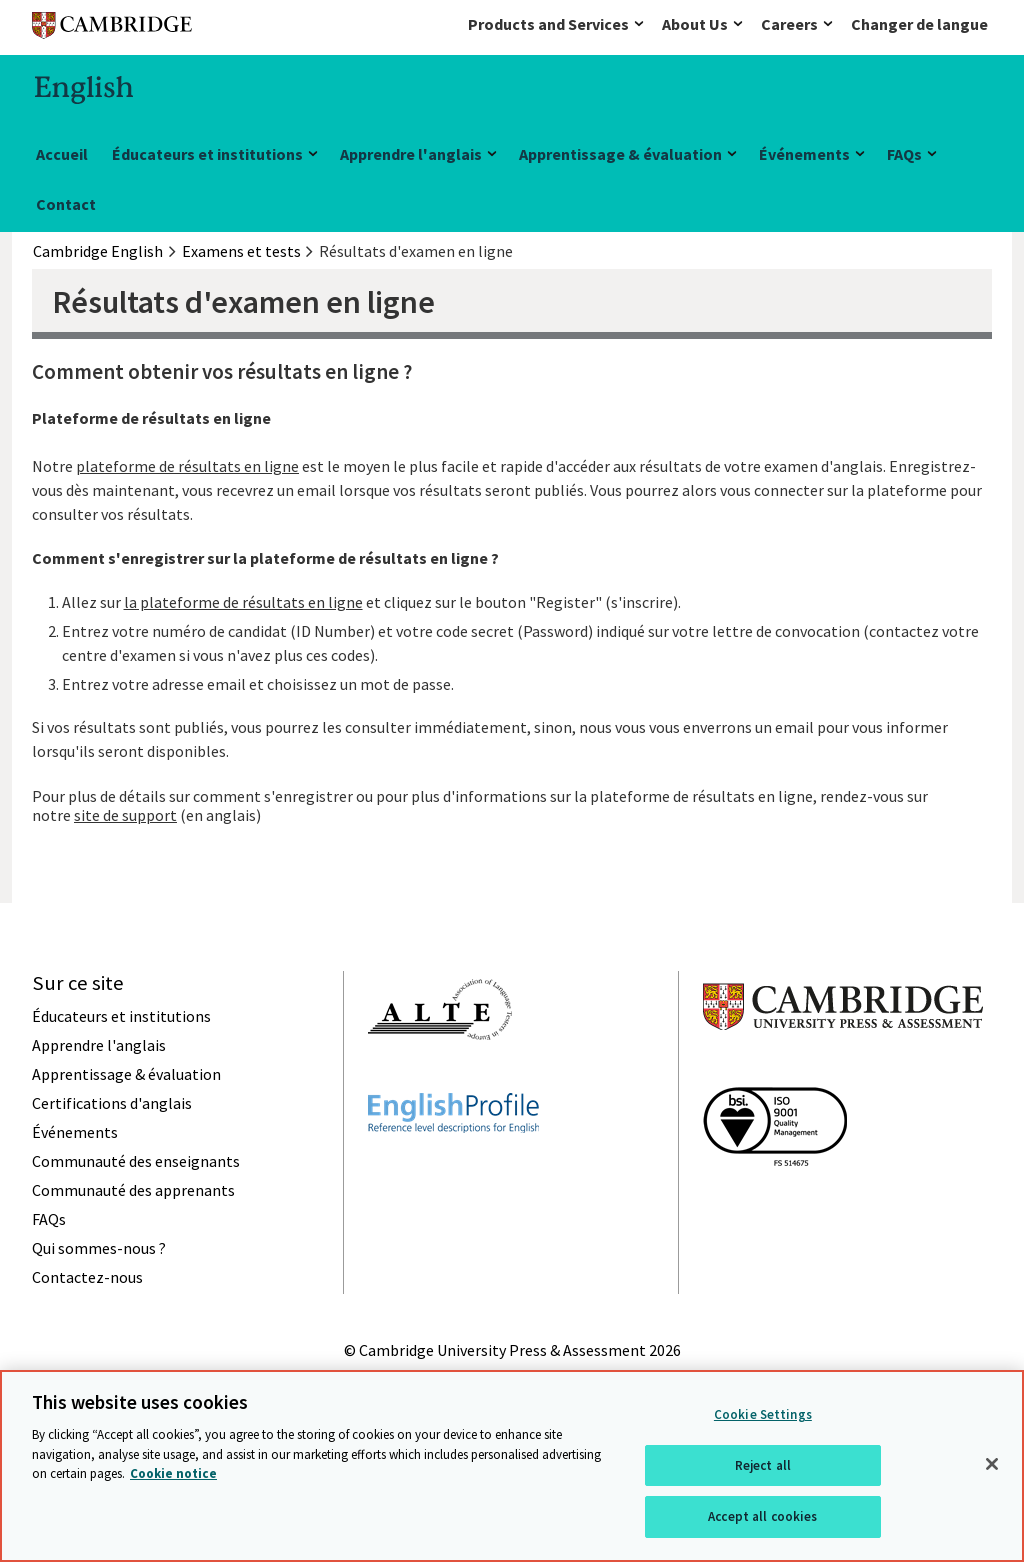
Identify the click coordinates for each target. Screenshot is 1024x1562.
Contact (66, 204)
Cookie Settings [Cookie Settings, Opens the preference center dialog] (763, 1414)
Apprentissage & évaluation (620, 154)
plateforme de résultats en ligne (187, 466)
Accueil (62, 154)
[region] (512, 1466)
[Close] (992, 1464)
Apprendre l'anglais (411, 154)
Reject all (763, 1465)
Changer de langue (919, 24)
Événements (804, 154)
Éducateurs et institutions (207, 154)
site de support (125, 815)
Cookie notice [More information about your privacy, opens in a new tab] (173, 1473)
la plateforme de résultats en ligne (243, 602)
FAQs (904, 154)
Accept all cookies (762, 1516)
